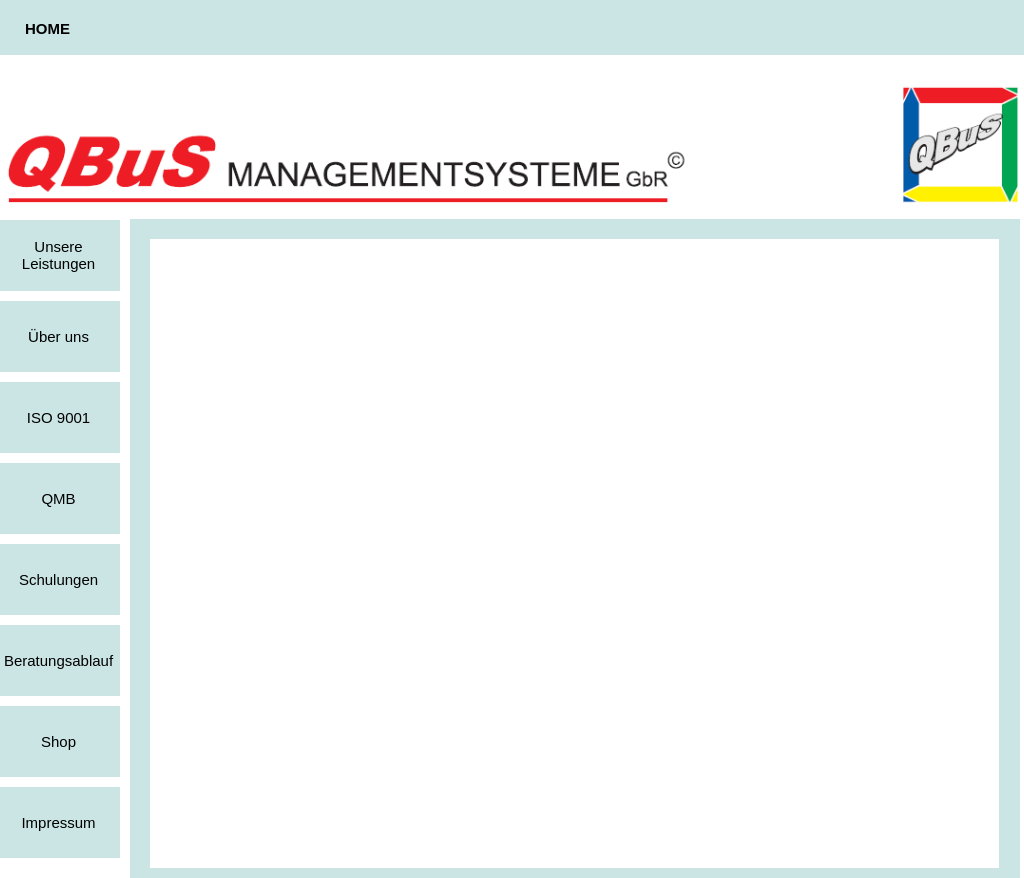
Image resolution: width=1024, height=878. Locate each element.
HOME (47, 28)
